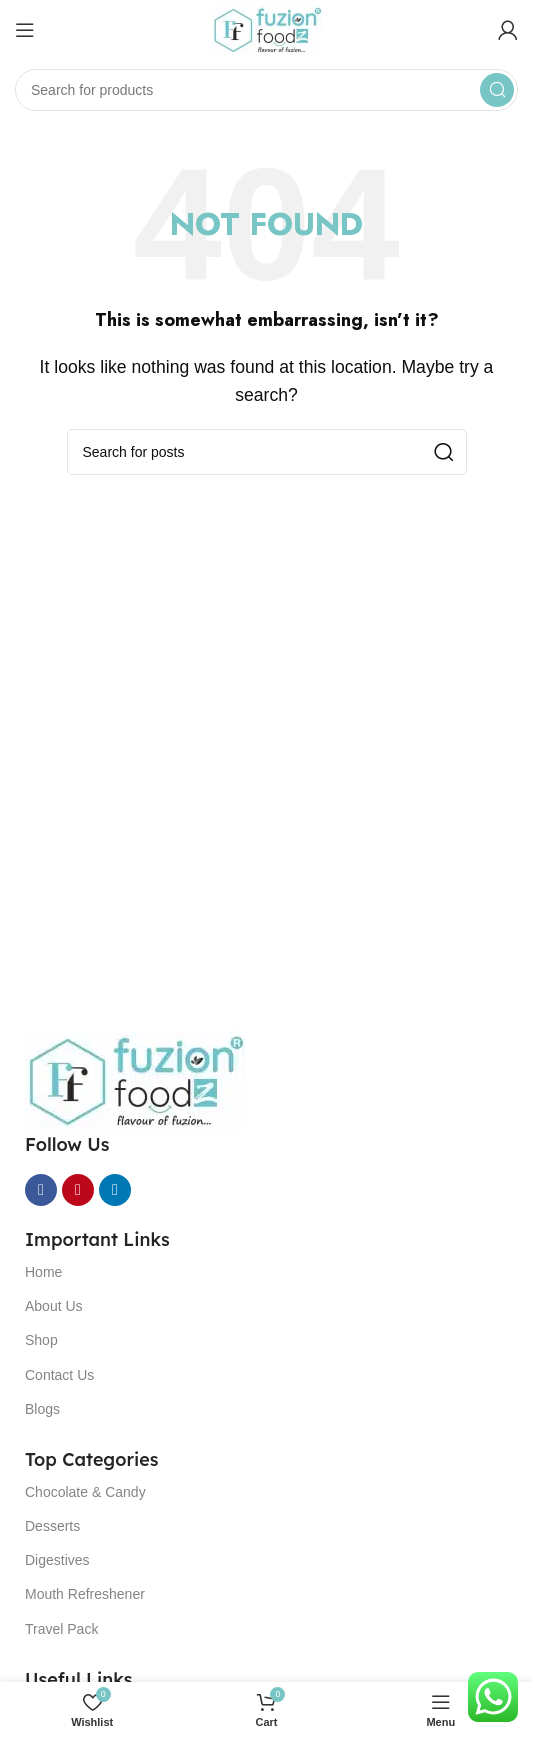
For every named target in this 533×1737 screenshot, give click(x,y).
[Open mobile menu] (25, 30)
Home (43, 1272)
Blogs (42, 1409)
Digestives (57, 1560)
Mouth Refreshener (85, 1594)
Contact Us (59, 1375)
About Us (54, 1306)
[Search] (266, 90)
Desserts (52, 1526)
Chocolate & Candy (85, 1492)
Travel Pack (61, 1629)
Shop (41, 1340)
